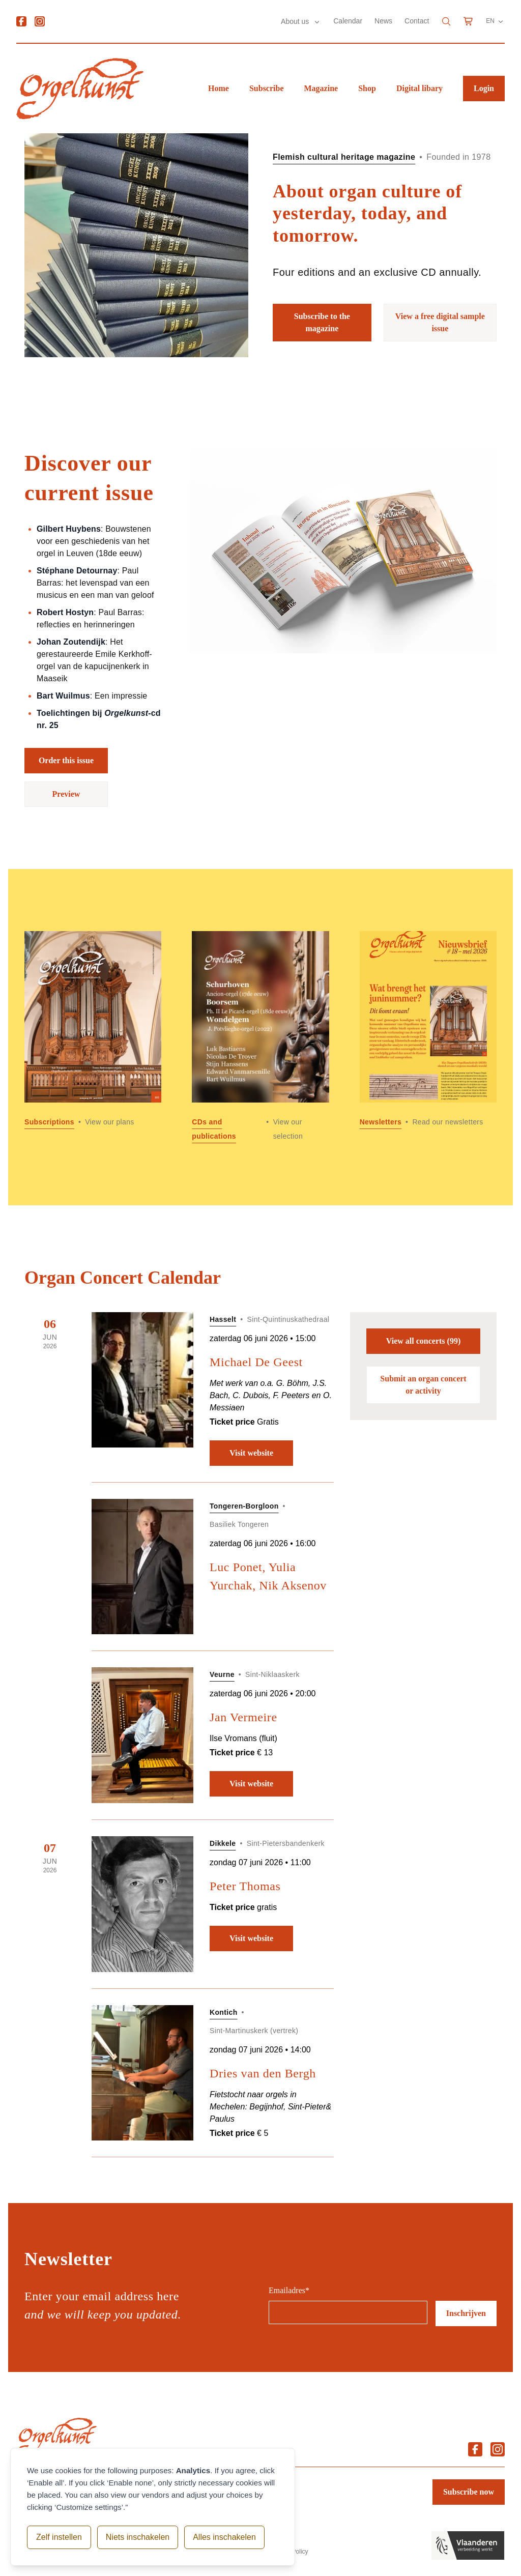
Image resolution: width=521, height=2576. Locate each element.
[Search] (446, 21)
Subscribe (266, 88)
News (383, 21)
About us (296, 21)
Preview (66, 794)
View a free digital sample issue (440, 322)
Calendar (347, 21)
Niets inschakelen (136, 2537)
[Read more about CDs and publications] (260, 1037)
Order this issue (66, 760)
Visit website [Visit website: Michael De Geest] (251, 1453)
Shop (367, 88)
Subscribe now (468, 2491)
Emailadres (289, 2290)
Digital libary (419, 88)
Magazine (321, 88)
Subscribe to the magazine (322, 322)
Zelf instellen (58, 2537)
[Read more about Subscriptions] (92, 1037)
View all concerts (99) (423, 1341)
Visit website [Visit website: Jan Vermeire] (251, 1783)
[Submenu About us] (317, 22)
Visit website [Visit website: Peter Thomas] (251, 1938)
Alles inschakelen (223, 2537)
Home (218, 88)
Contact (416, 21)
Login (484, 88)
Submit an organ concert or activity (423, 1384)
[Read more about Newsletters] (428, 1037)
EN (495, 21)
